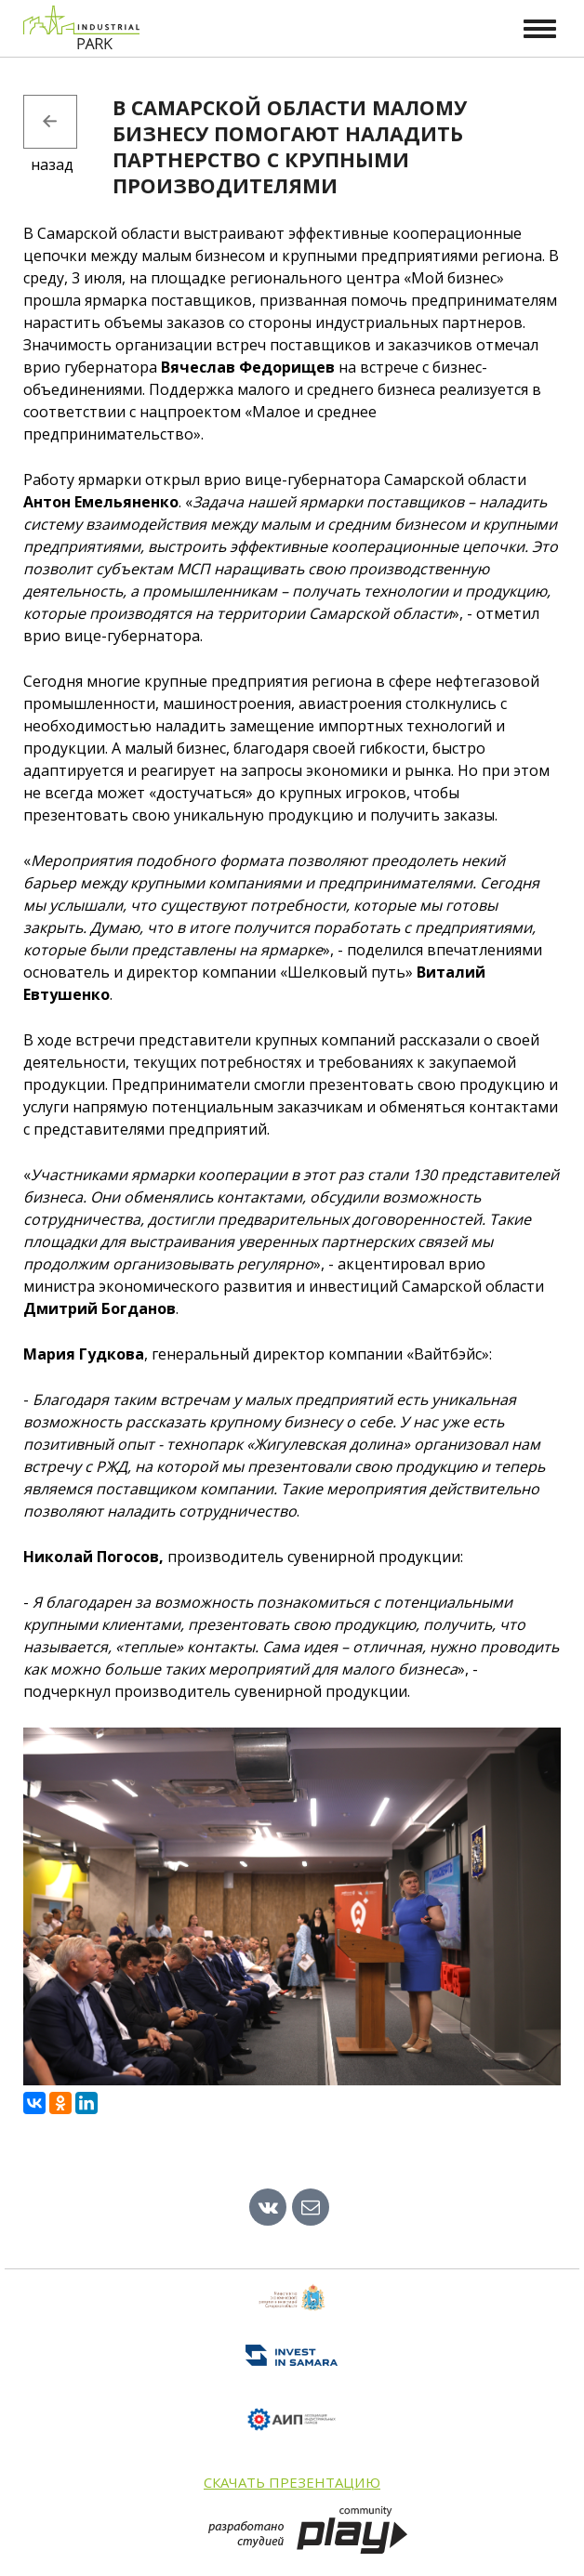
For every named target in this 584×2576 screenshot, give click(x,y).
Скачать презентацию (292, 2482)
